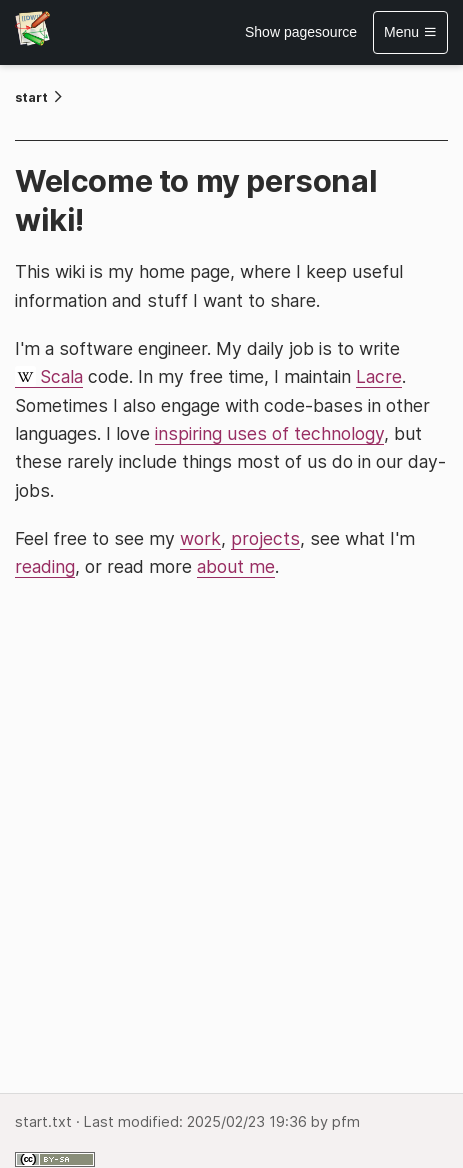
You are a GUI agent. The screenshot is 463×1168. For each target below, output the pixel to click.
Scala (61, 376)
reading (45, 566)
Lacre (379, 376)
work (200, 538)
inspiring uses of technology (269, 433)
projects (265, 538)
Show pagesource (301, 32)
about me (236, 566)
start (31, 97)
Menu (410, 32)
